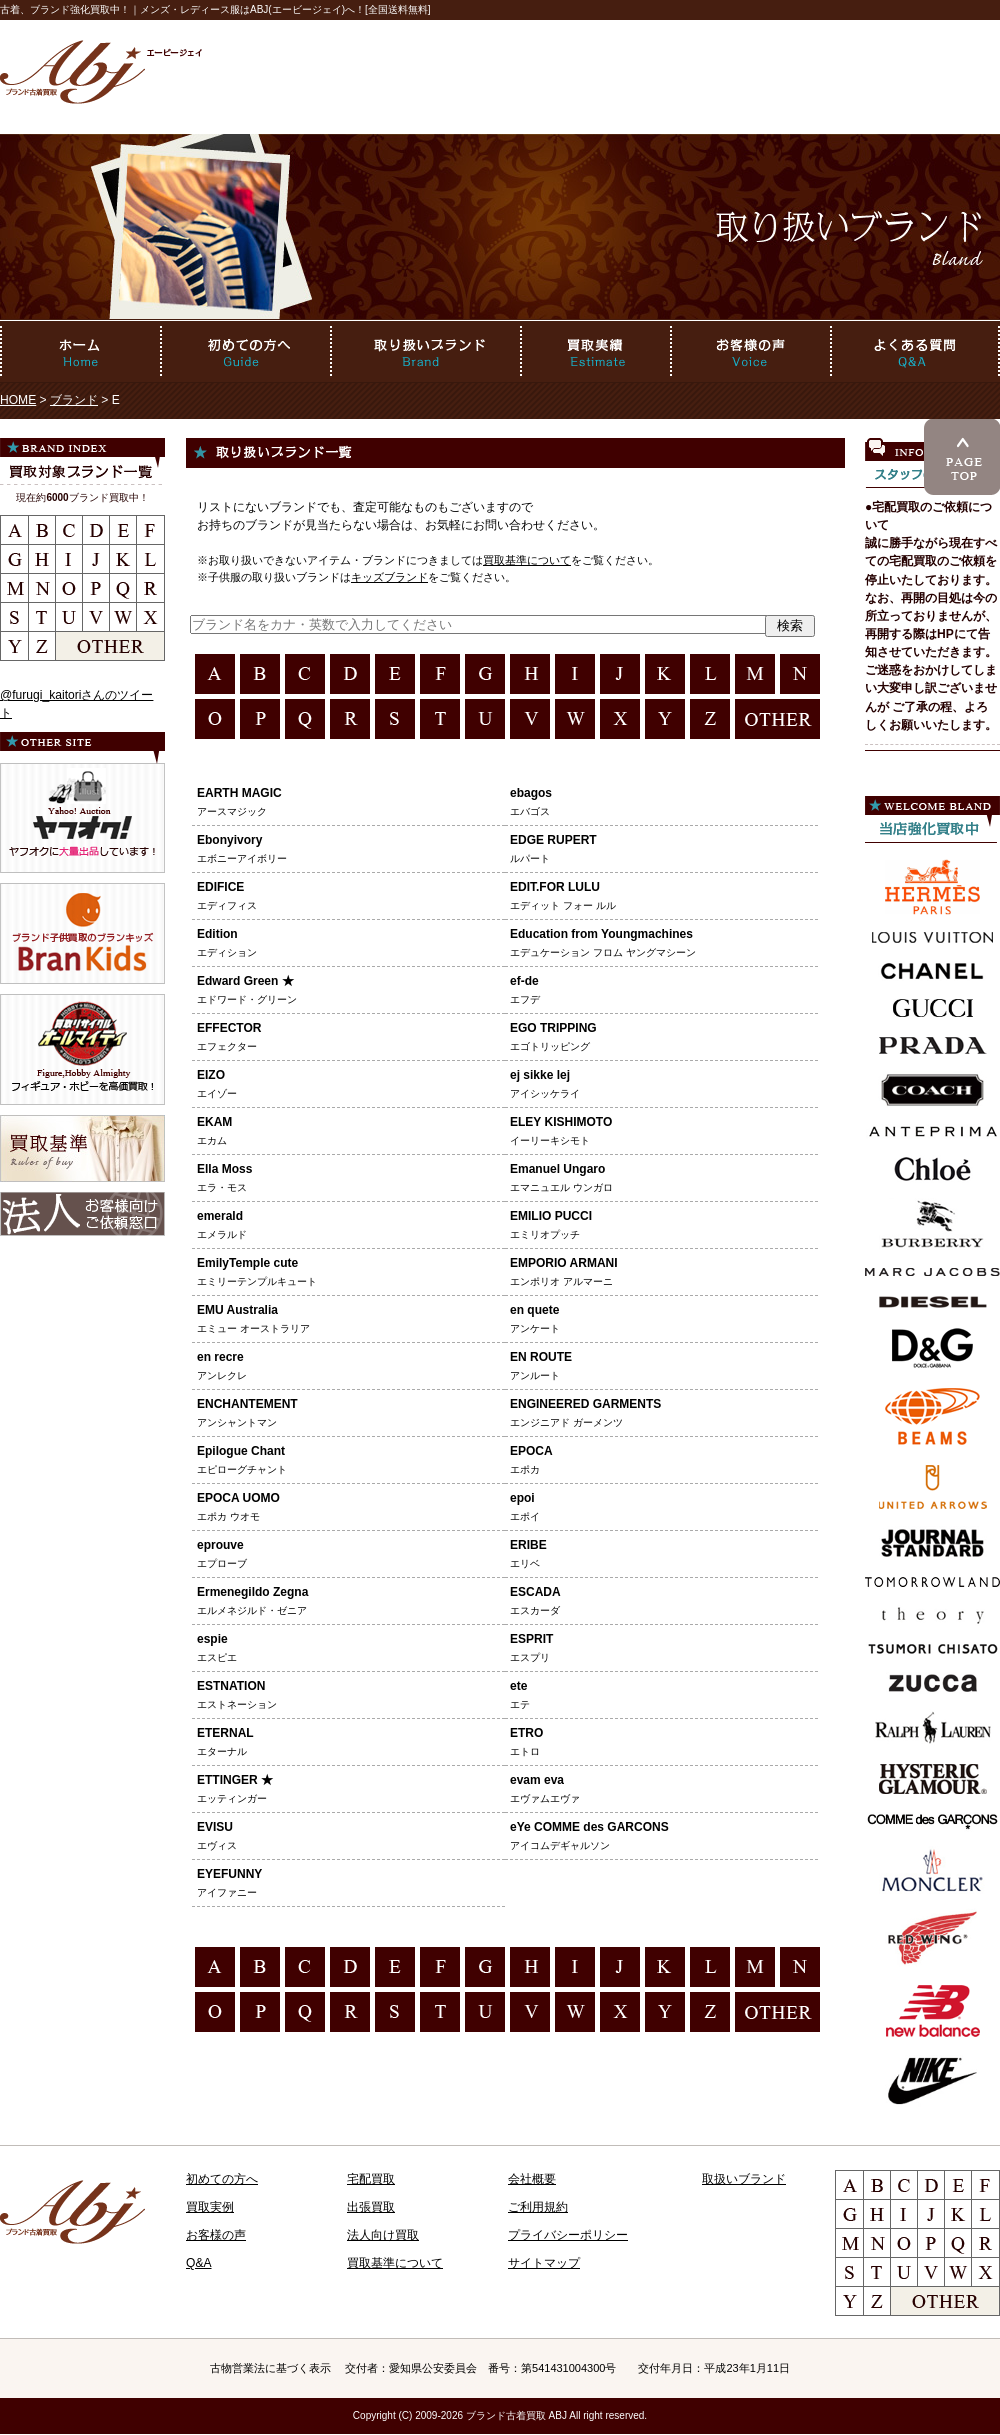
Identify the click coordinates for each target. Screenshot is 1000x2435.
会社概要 (532, 2179)
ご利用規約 (538, 2207)
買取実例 (210, 2207)
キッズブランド (389, 577)
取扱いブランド (744, 2179)
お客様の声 (216, 2235)
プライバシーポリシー (568, 2235)
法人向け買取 (383, 2235)
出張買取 (371, 2207)
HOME (18, 400)
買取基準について (527, 560)
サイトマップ (544, 2263)
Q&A (199, 2263)
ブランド (74, 400)
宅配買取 (371, 2179)
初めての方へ (222, 2179)
